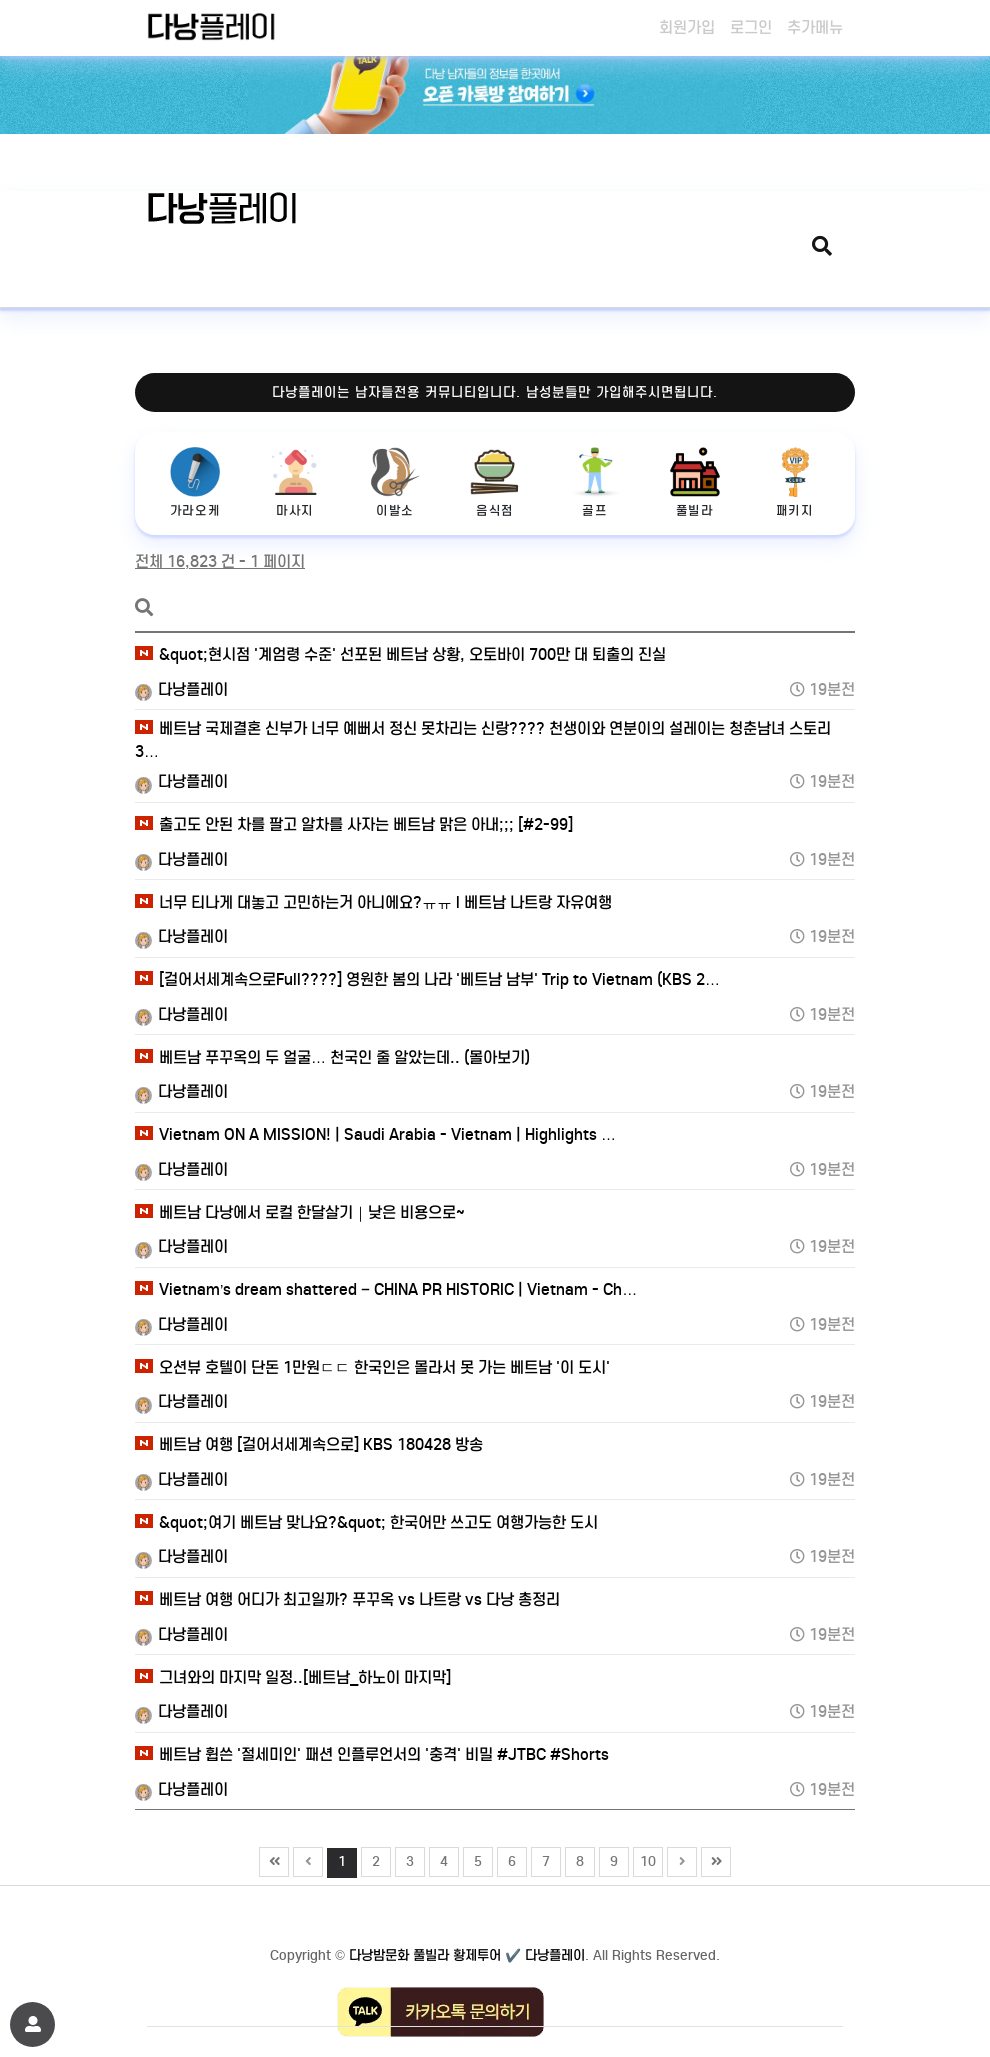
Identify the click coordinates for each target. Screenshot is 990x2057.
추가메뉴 (815, 27)
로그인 (751, 27)
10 (645, 1859)
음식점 (495, 482)
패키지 (795, 482)
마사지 (295, 482)
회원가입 (687, 27)
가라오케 (195, 482)
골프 (595, 482)
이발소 (395, 482)
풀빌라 (695, 482)
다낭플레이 (181, 689)
